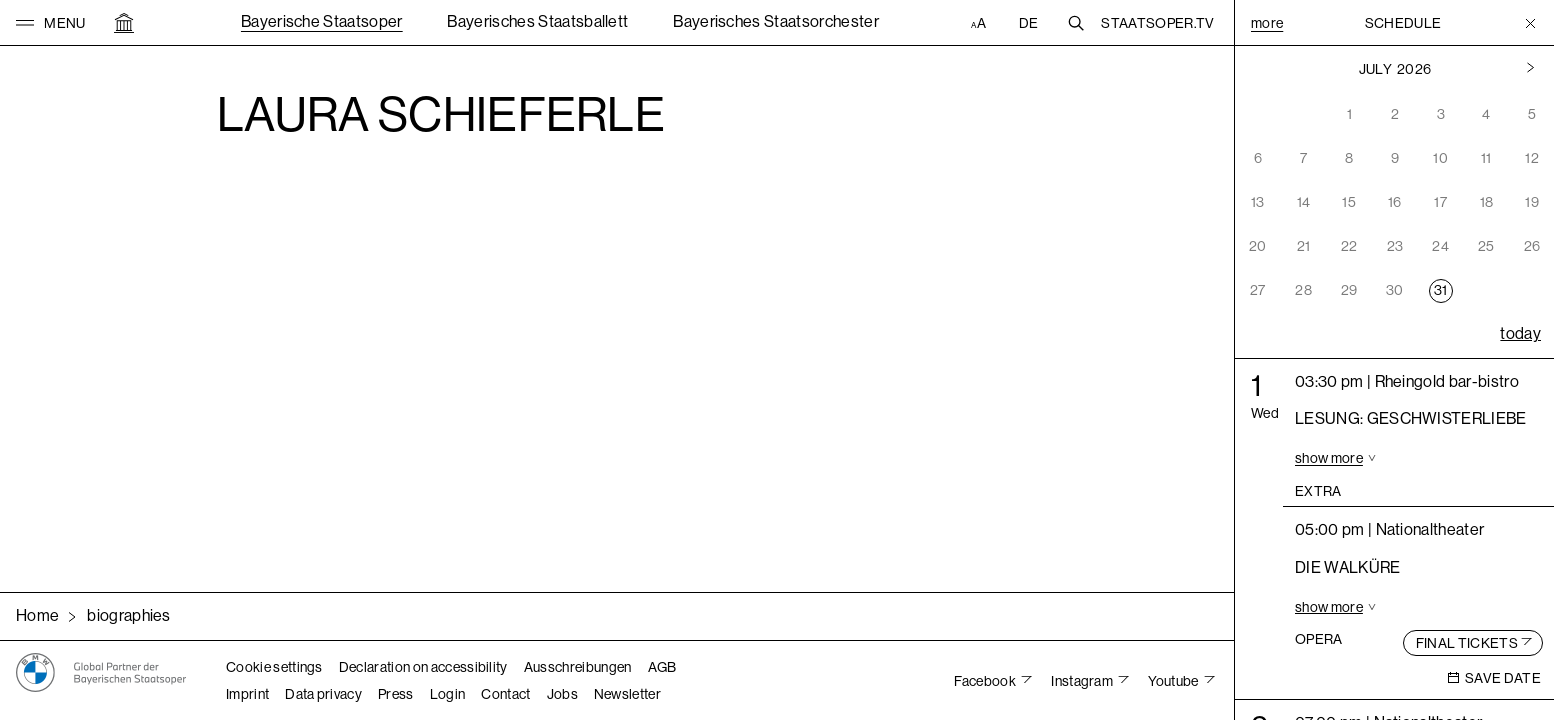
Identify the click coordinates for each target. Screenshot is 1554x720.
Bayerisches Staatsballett (537, 21)
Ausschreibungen (578, 667)
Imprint (247, 694)
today (1520, 333)
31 (1441, 290)
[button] (51, 23)
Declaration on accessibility (423, 667)
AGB (662, 667)
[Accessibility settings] (981, 23)
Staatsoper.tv (1157, 23)
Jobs (562, 694)
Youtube (1174, 681)
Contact (505, 694)
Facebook (986, 681)
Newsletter (627, 694)
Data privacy (323, 694)
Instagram (1083, 681)
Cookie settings (274, 667)
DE (1029, 23)
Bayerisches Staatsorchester (776, 21)
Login (448, 694)
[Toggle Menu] (1530, 23)
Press (396, 694)
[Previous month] (1530, 69)
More (1267, 23)
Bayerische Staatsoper (322, 21)
